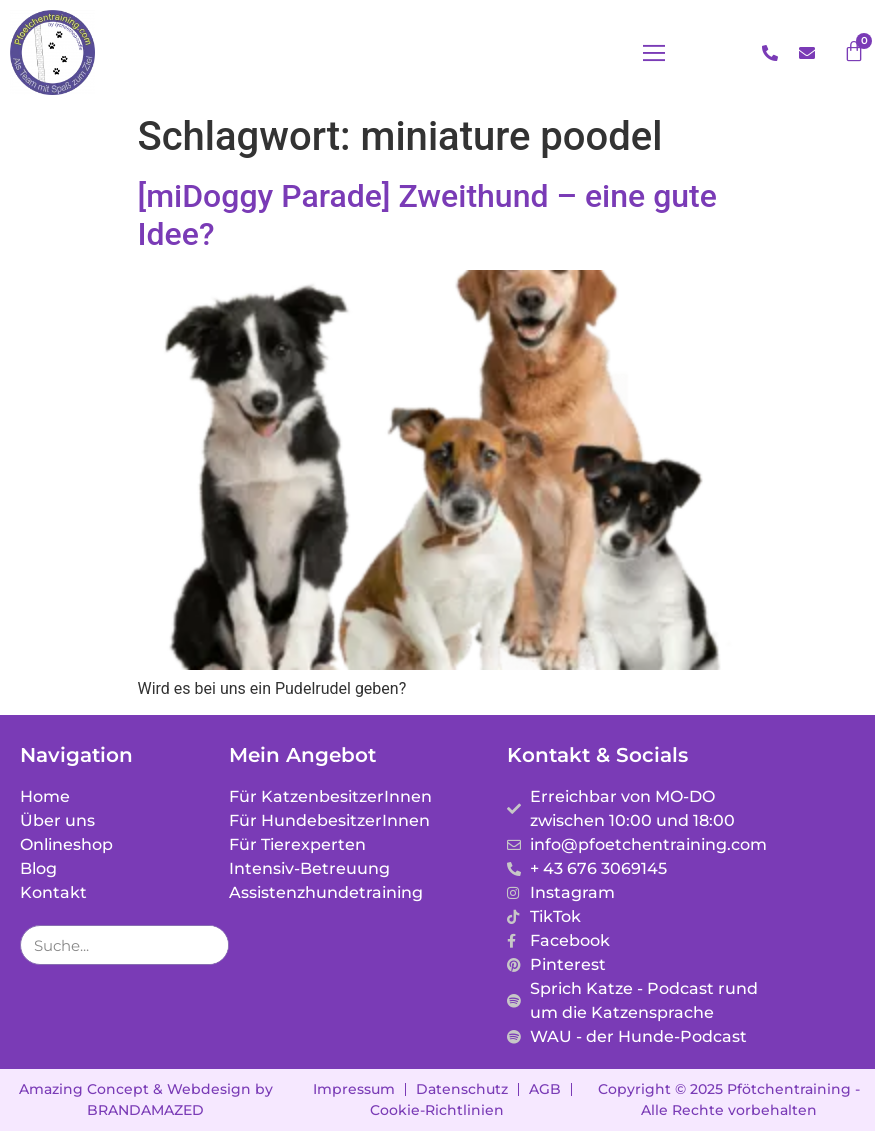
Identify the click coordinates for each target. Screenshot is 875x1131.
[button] (654, 53)
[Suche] (208, 945)
